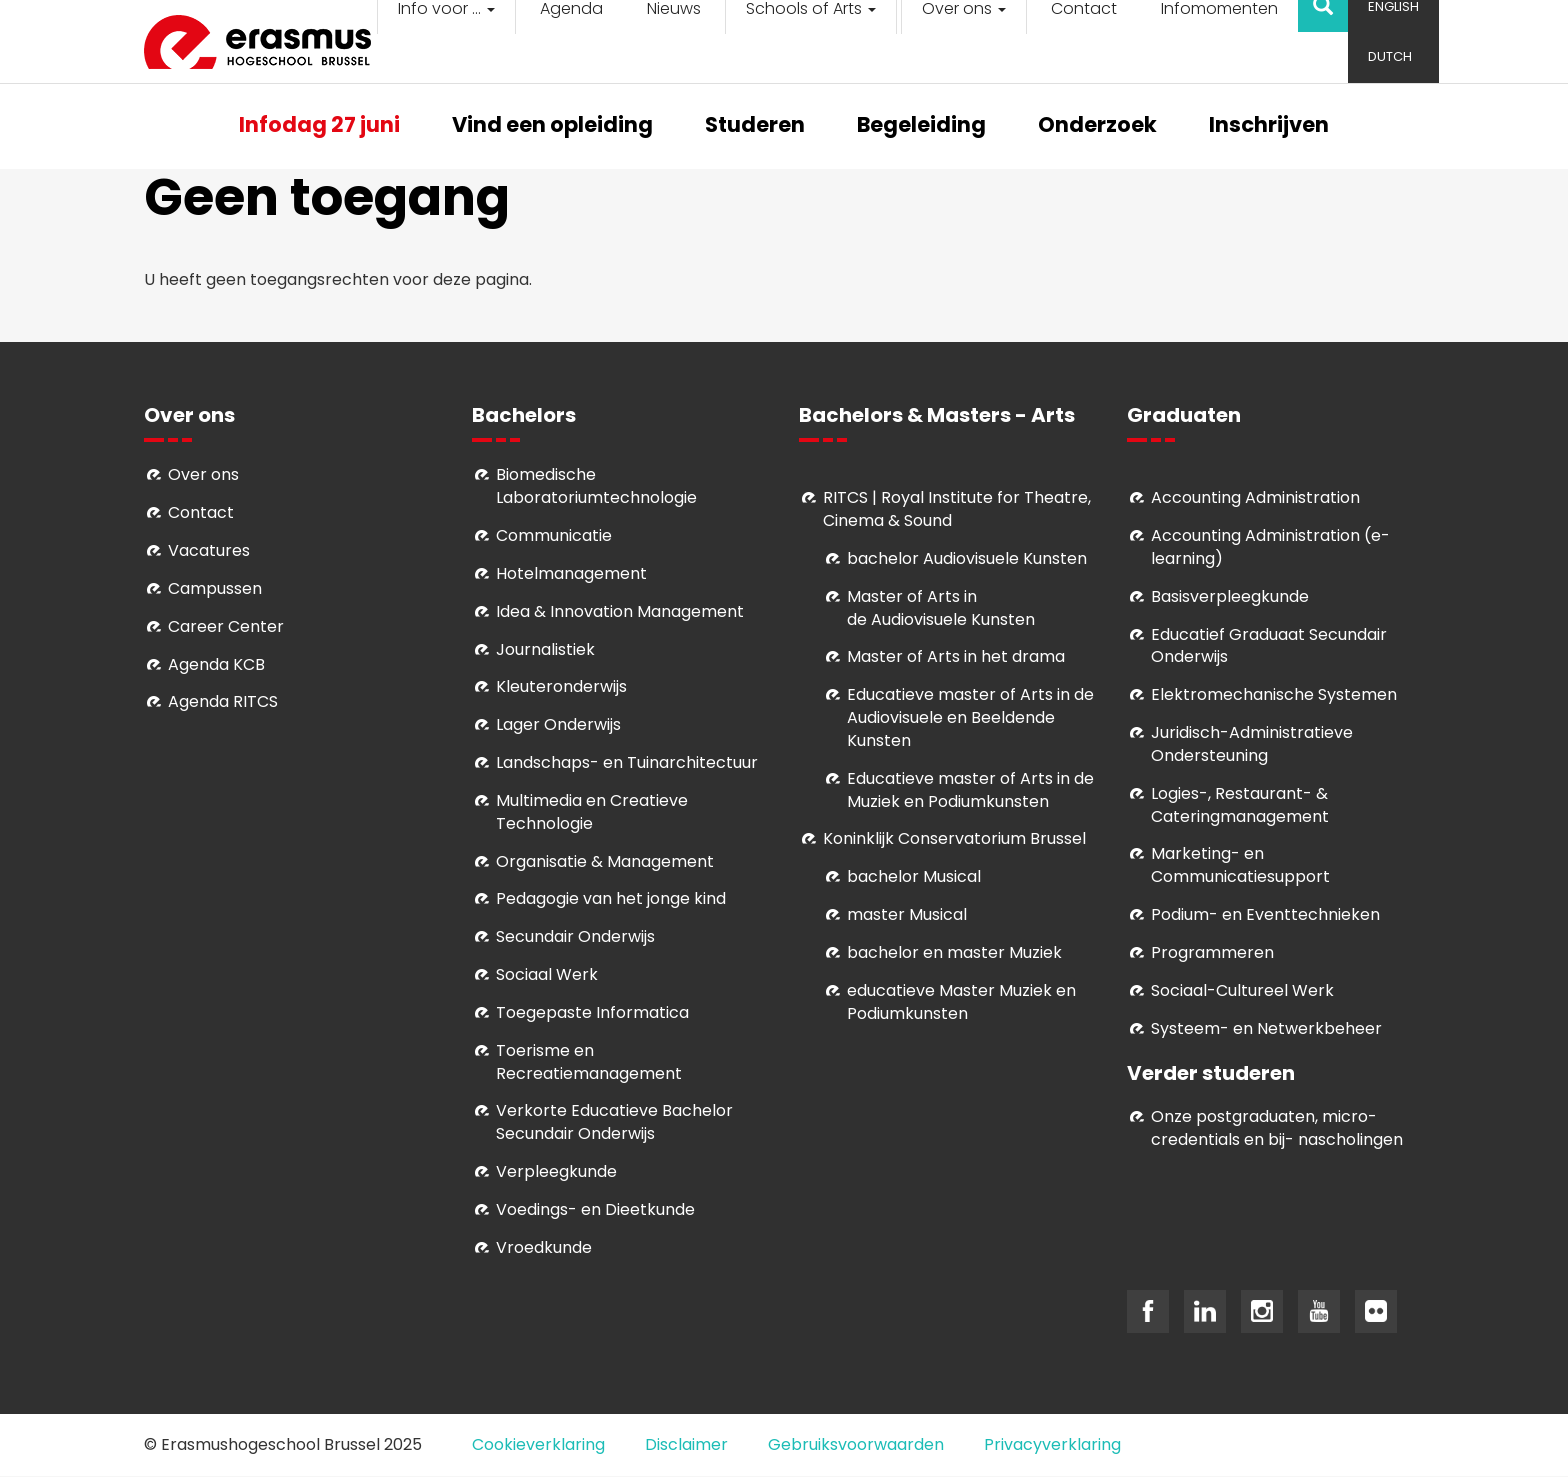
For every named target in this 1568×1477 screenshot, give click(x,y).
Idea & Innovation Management (620, 611)
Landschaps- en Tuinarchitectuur (627, 762)
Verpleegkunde (556, 1171)
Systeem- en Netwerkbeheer (1266, 1028)
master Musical (907, 914)
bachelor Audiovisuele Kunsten (967, 558)
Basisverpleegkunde (1230, 596)
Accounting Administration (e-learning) (1270, 547)
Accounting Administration (1255, 497)
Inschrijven (1269, 126)
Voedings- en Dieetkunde (595, 1209)
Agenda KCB (216, 664)
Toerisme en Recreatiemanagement (589, 1062)
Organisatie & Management (605, 861)
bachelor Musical (914, 876)
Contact (201, 512)
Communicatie (554, 535)
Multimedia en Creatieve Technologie (592, 812)
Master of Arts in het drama (956, 656)
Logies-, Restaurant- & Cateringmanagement (1240, 805)
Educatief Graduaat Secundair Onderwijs (1269, 646)
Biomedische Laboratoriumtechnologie (596, 486)
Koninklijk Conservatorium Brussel (954, 838)
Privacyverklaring (1052, 1444)
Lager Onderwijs (558, 724)
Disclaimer (686, 1444)
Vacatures (209, 550)
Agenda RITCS (223, 701)
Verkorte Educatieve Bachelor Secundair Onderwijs (614, 1122)
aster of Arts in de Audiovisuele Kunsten (941, 608)
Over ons (203, 474)
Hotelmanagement (571, 573)
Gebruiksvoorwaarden (856, 1444)
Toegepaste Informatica (592, 1012)
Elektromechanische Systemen (1274, 694)
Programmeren (1212, 952)
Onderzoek (1097, 126)
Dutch (1390, 56)
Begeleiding (921, 126)
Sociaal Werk (547, 974)
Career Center (226, 626)
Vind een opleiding (552, 126)
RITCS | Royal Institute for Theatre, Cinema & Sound (957, 509)
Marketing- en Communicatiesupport (1240, 865)
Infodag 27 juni (319, 126)
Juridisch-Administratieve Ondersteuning (1252, 744)
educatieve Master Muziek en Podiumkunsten (961, 1002)
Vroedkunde (544, 1247)
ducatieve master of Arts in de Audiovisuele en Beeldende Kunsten (970, 717)
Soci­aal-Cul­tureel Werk (1242, 990)
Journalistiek (545, 649)
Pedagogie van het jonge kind (611, 898)
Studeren (755, 126)
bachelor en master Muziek (954, 952)
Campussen (215, 588)
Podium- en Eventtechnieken (1265, 914)
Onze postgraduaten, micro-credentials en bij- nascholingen (1277, 1128)
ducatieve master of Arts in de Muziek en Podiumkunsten (970, 790)
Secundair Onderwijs (575, 936)
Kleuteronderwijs (561, 686)
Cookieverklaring (538, 1444)
